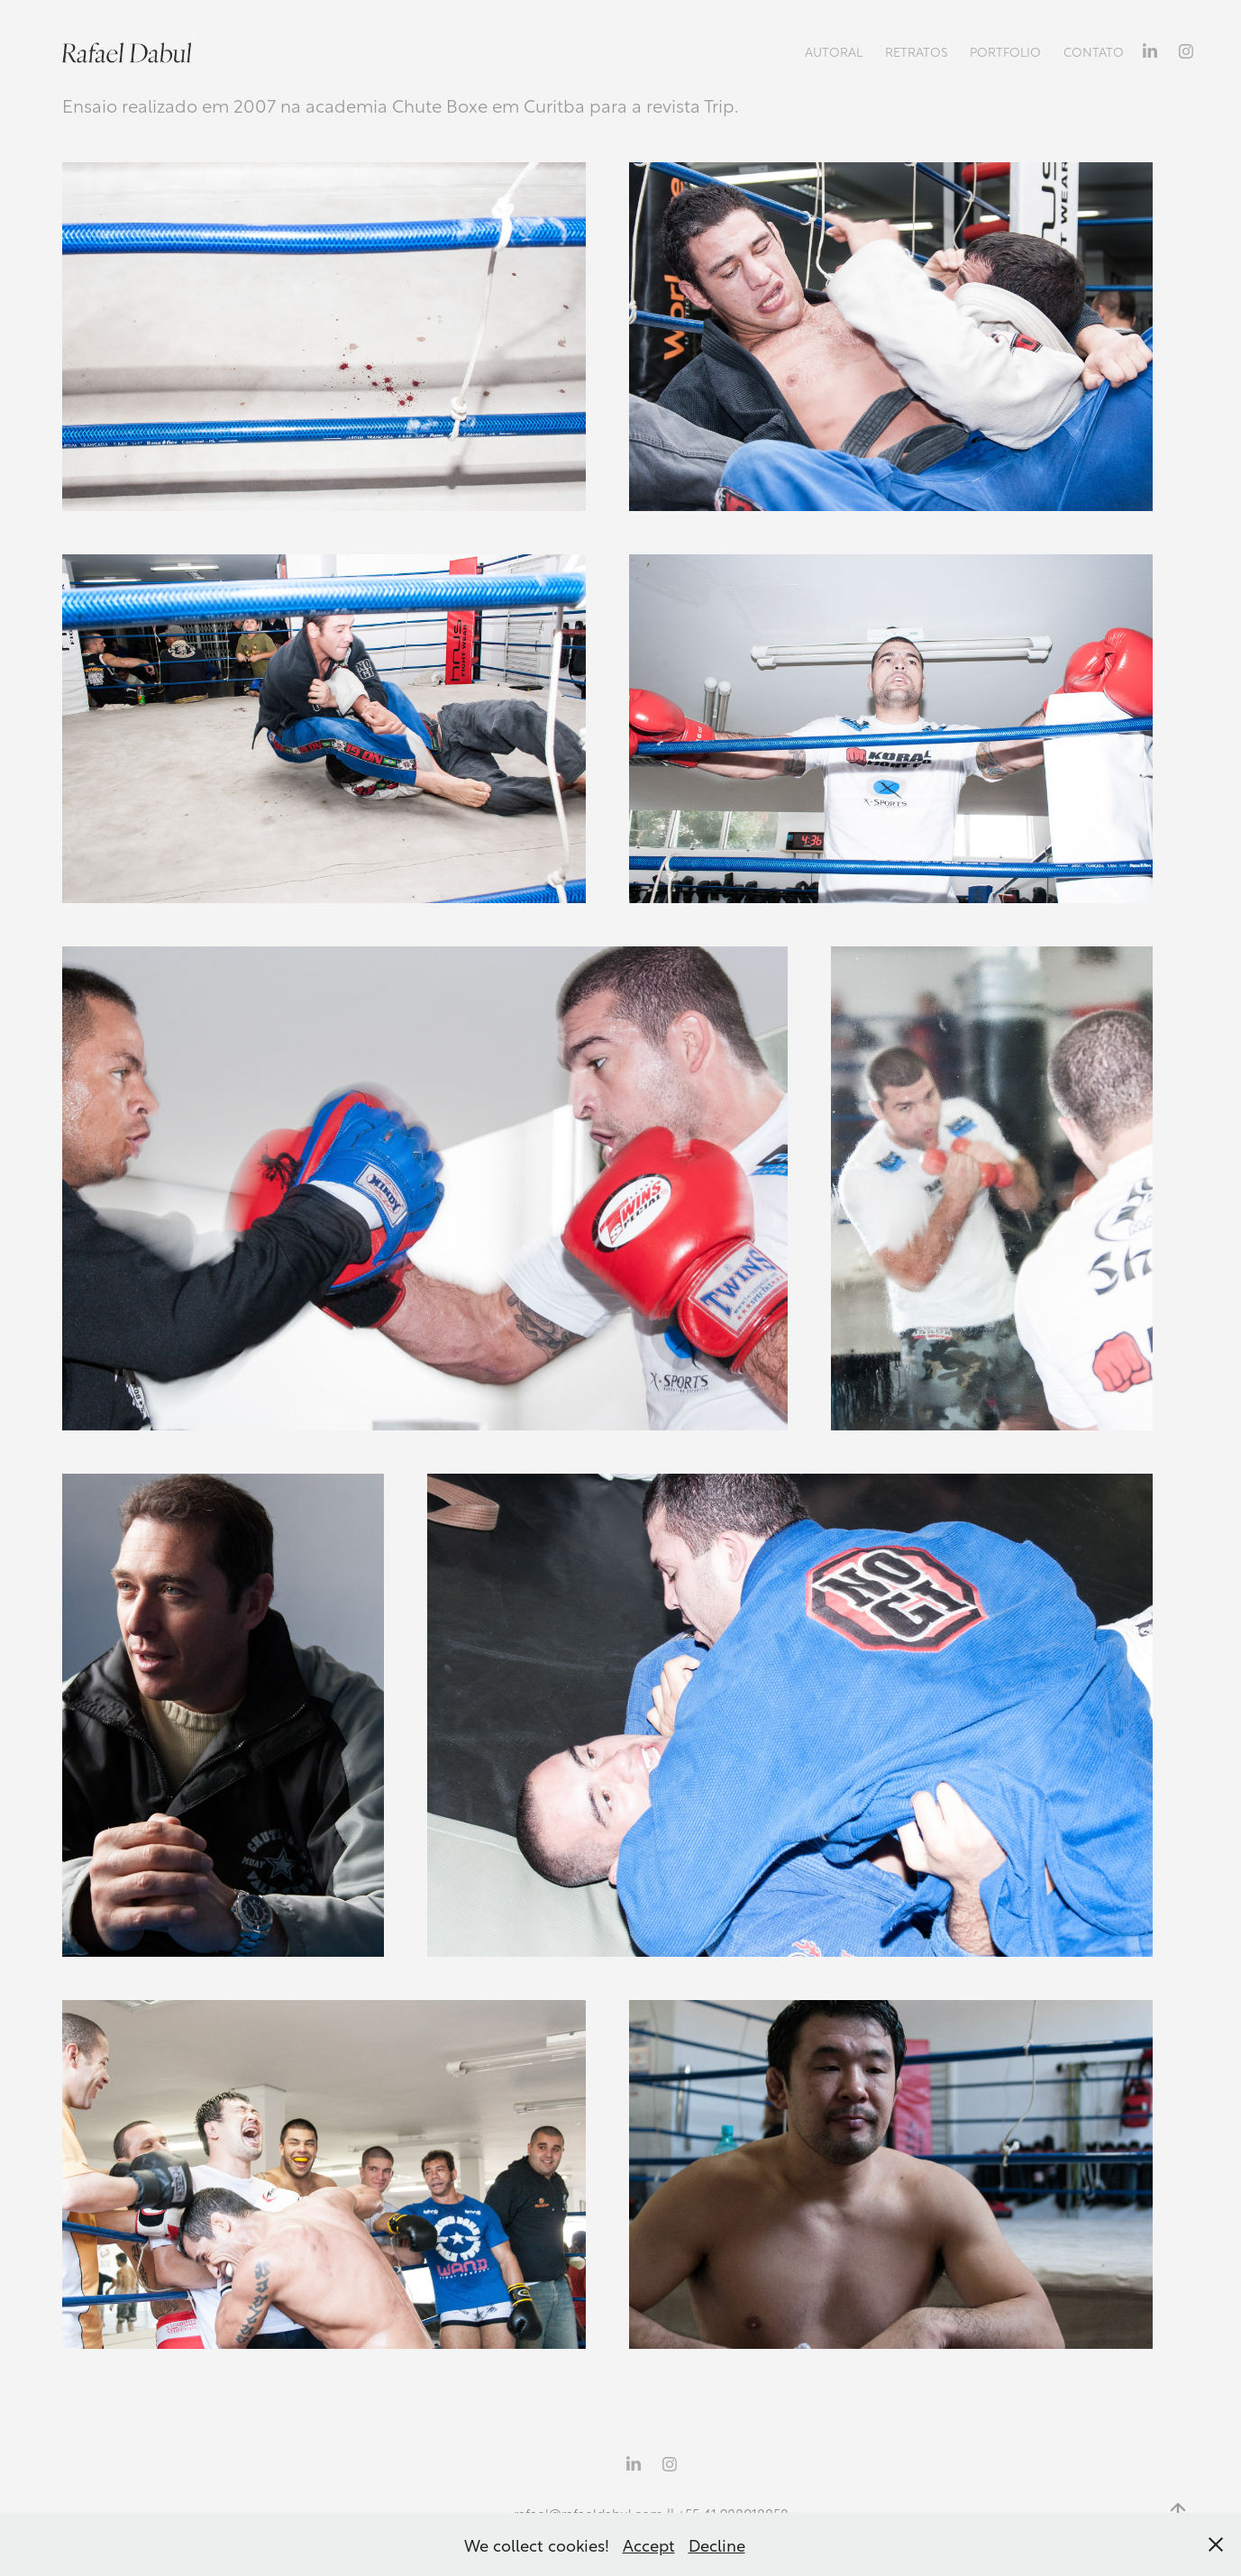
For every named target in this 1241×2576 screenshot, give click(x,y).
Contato (1093, 50)
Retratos (916, 50)
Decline (717, 2544)
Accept (649, 2544)
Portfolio (1005, 50)
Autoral (833, 50)
